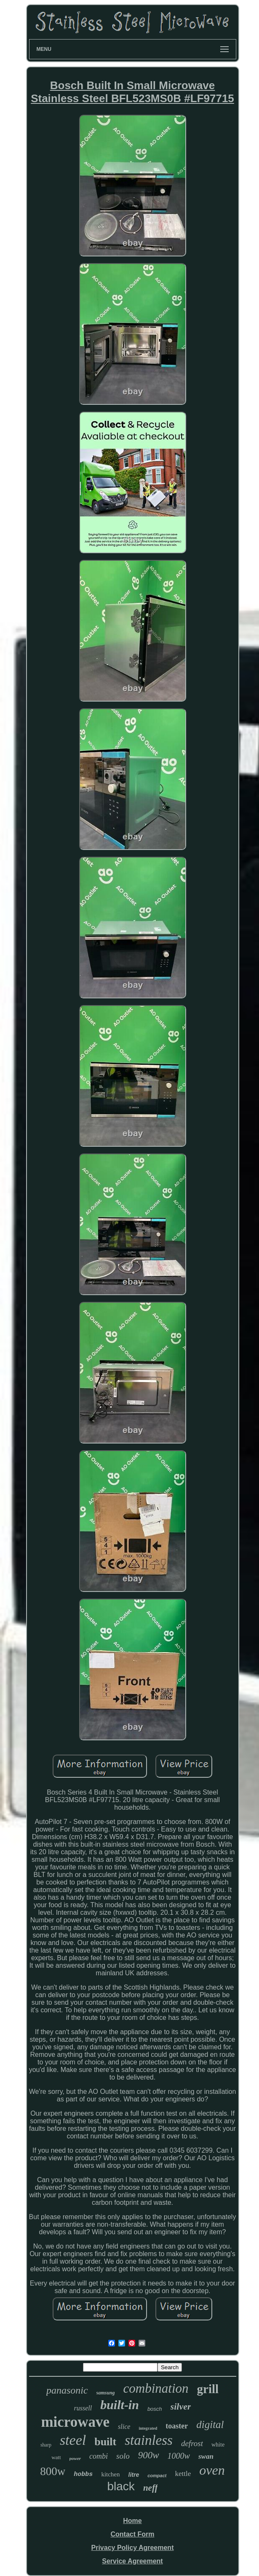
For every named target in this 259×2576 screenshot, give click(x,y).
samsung (105, 2393)
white (217, 2444)
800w (52, 2471)
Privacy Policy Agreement (132, 2547)
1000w (179, 2455)
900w (148, 2455)
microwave (75, 2422)
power (75, 2458)
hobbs (83, 2474)
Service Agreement (132, 2561)
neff (150, 2488)
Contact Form (132, 2534)
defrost (192, 2443)
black (121, 2486)
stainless (149, 2440)
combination (156, 2388)
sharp (45, 2445)
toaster (177, 2426)
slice (124, 2426)
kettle (183, 2474)
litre (133, 2474)
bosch (154, 2409)
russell (83, 2408)
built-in (119, 2405)
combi (98, 2456)
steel (73, 2440)
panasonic (67, 2390)
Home (132, 2520)
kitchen (110, 2474)
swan (206, 2456)
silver (181, 2406)
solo (123, 2456)
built (105, 2442)
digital (210, 2424)
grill (208, 2389)
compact (156, 2475)
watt (56, 2457)
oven (211, 2470)
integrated (148, 2428)
